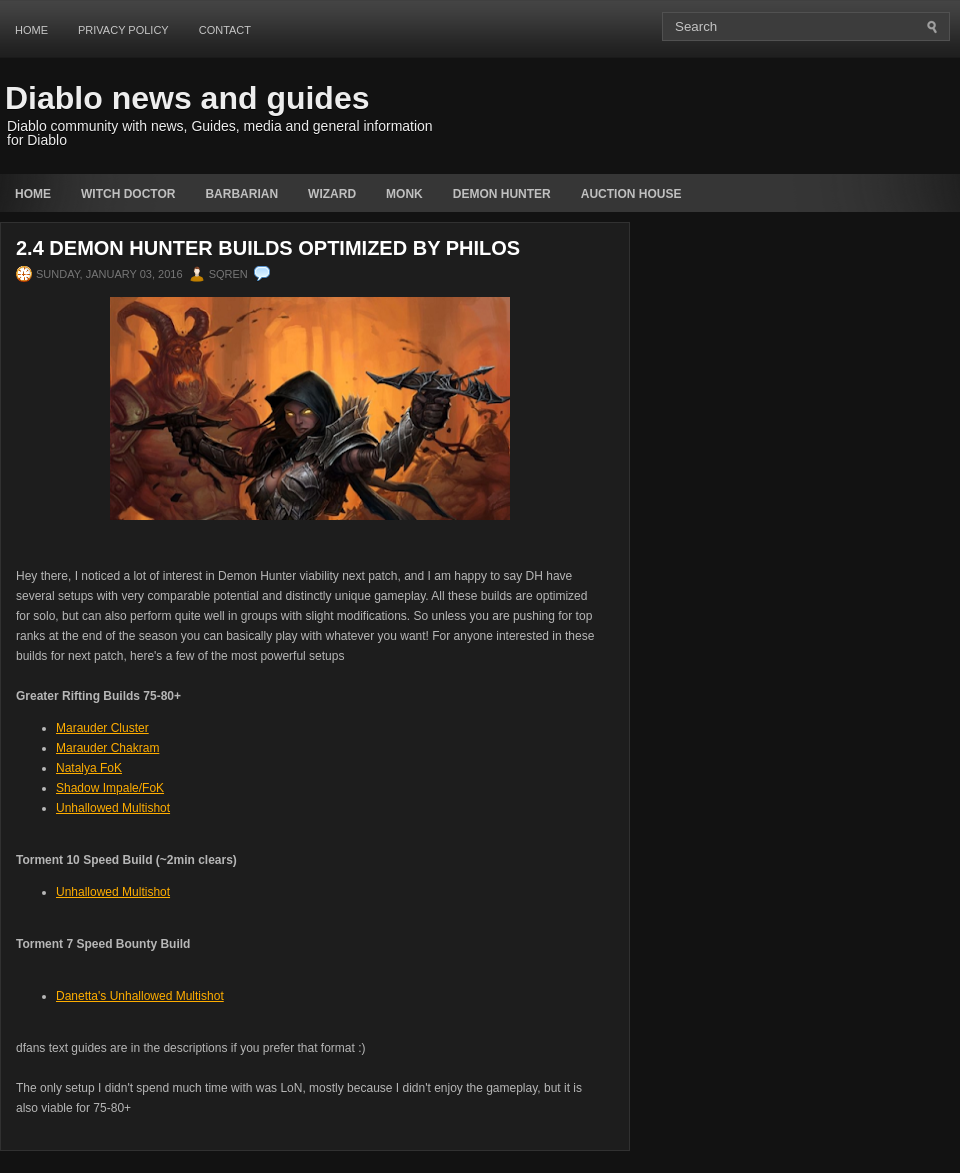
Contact (225, 30)
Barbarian (241, 194)
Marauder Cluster (102, 728)
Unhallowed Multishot (113, 808)
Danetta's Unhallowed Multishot (140, 996)
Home (31, 30)
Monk (404, 194)
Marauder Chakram (107, 748)
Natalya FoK (89, 768)
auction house (631, 194)
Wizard (332, 194)
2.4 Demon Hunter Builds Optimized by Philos (268, 248)
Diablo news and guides (187, 98)
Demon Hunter (502, 194)
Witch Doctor (128, 194)
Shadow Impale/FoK (110, 788)
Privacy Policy (123, 30)
